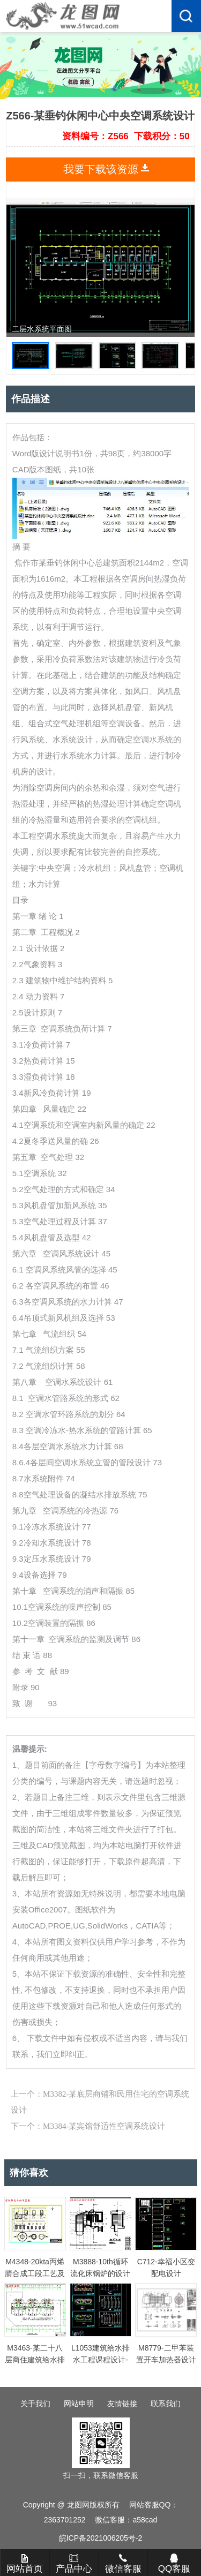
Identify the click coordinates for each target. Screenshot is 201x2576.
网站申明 (79, 2403)
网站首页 (24, 2564)
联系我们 (166, 2403)
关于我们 (35, 2403)
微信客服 (123, 2564)
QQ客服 (174, 2564)
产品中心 (74, 2564)
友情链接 (122, 2403)
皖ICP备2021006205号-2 (101, 2538)
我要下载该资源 (100, 169)
